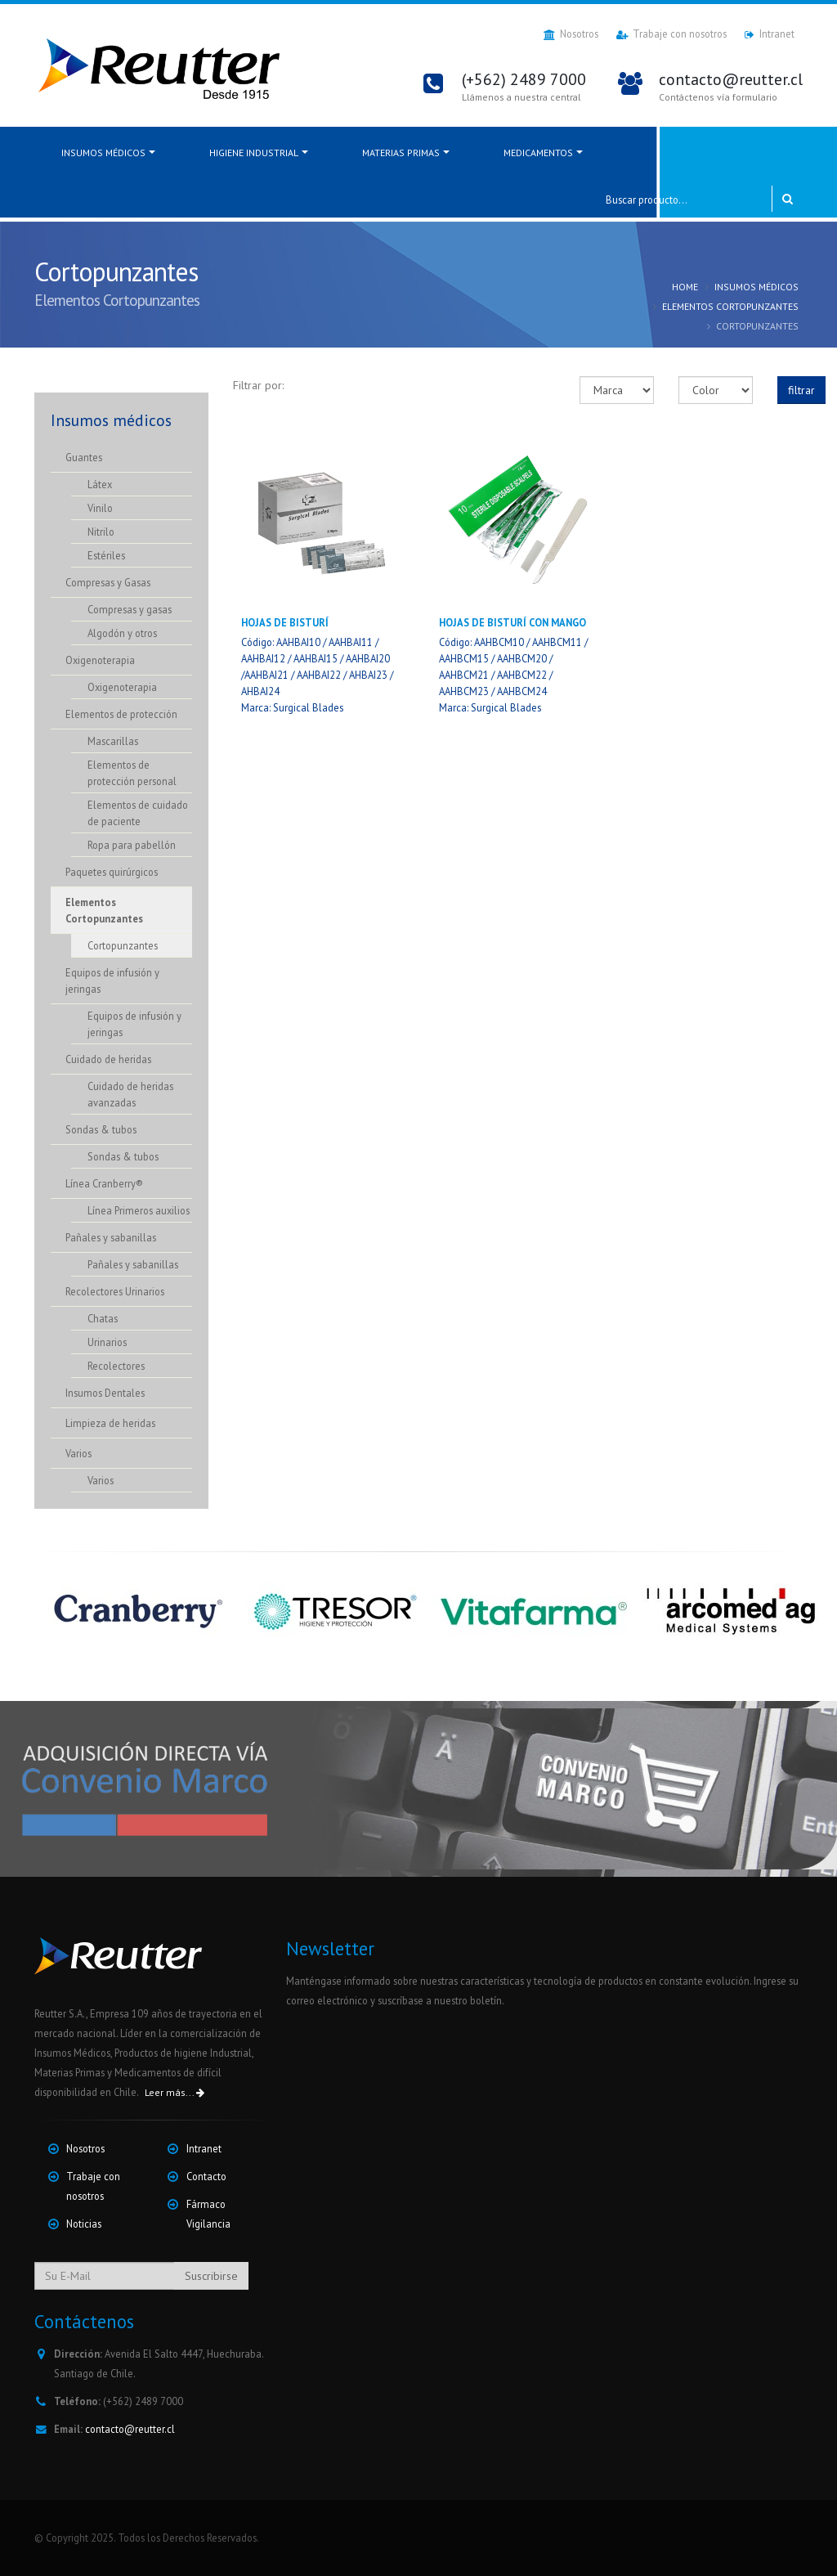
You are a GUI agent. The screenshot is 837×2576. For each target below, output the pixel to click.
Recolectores (116, 1365)
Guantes (83, 457)
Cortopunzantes (122, 945)
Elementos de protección (121, 713)
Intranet (769, 34)
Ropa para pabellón (131, 844)
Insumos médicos (103, 152)
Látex (99, 484)
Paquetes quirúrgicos (111, 871)
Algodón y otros (122, 633)
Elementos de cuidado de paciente (137, 813)
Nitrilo (100, 531)
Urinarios (107, 1342)
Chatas (102, 1318)
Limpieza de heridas (110, 1422)
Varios (78, 1453)
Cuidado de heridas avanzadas (130, 1094)
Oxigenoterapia (100, 659)
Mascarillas (112, 740)
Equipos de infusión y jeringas (112, 980)
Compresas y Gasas (107, 582)
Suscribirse (211, 2276)
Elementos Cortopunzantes (730, 306)
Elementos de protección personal (132, 773)
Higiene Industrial (253, 152)
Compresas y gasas (129, 609)
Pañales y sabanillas (110, 1237)
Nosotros (571, 34)
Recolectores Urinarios (114, 1291)
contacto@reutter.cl (130, 2428)
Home (685, 286)
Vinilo (100, 507)
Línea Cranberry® (104, 1183)
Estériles (106, 555)
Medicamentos (538, 152)
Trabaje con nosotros (671, 34)
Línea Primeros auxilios (138, 1210)
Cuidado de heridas (108, 1059)
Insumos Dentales (105, 1392)
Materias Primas (401, 152)
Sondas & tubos (101, 1129)
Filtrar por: (258, 385)
